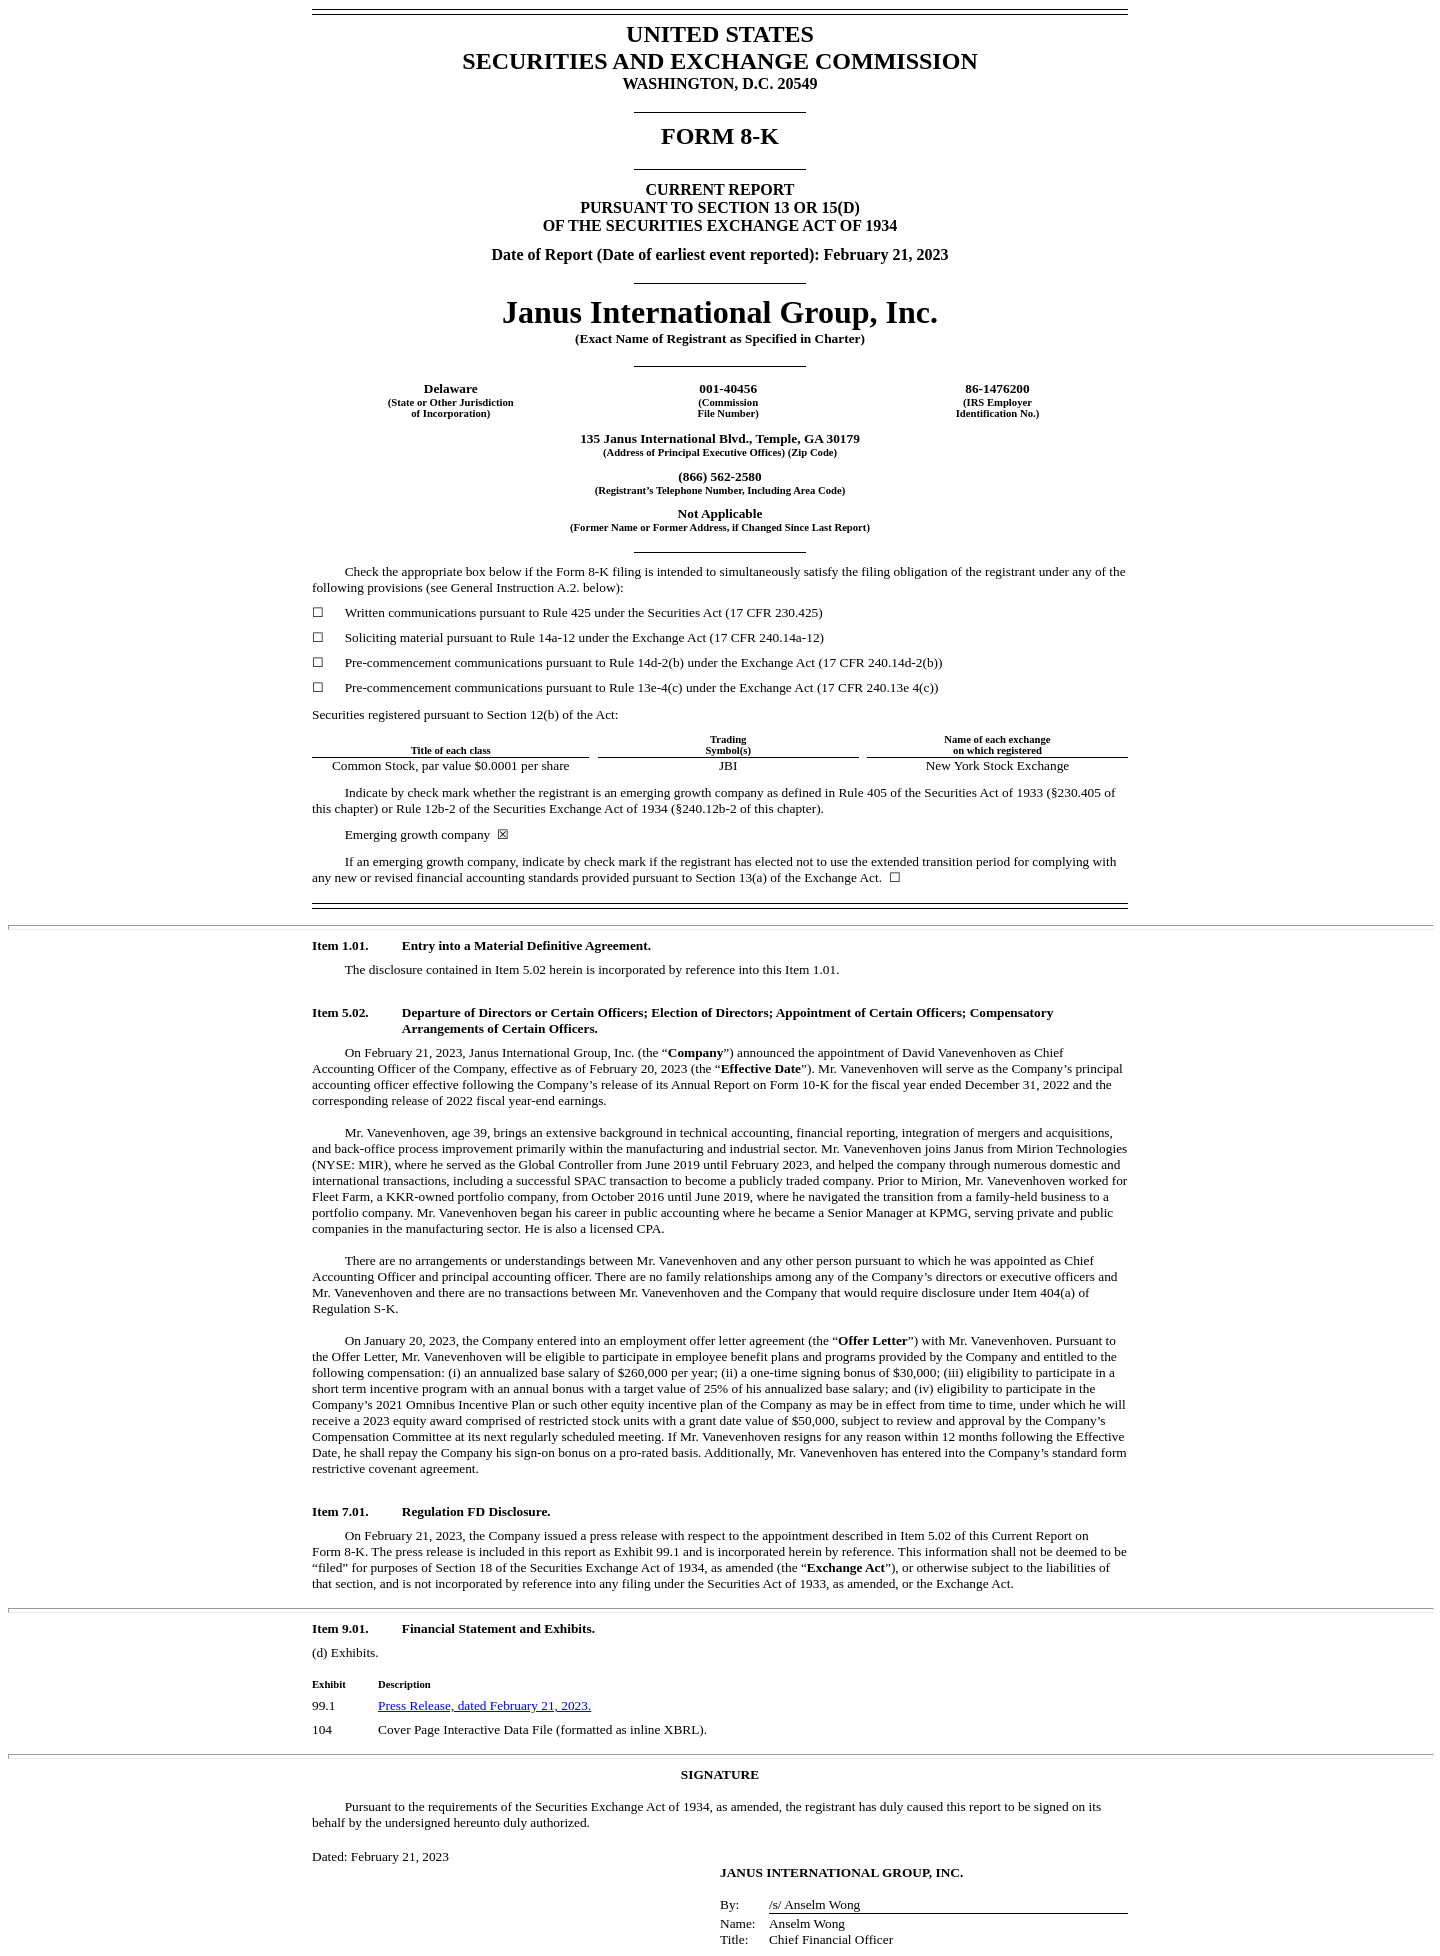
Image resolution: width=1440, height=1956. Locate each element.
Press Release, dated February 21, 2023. (484, 1705)
